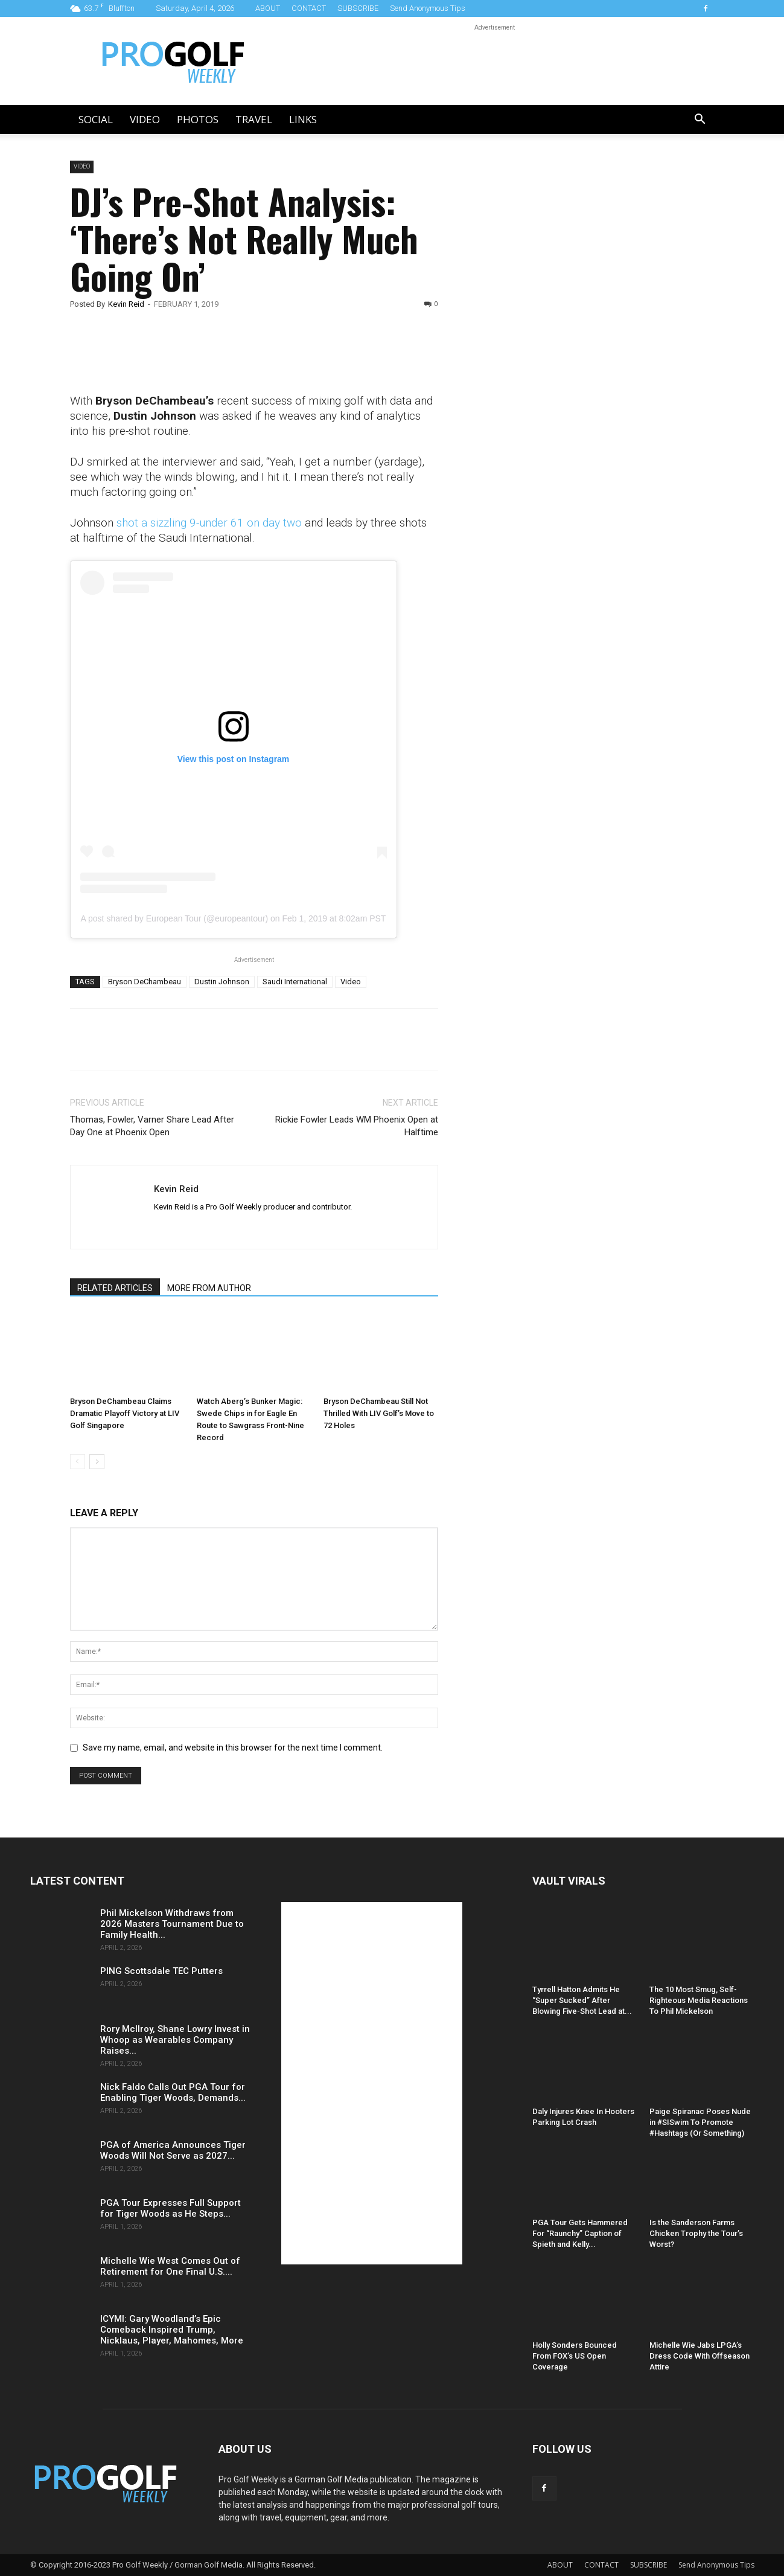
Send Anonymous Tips (427, 8)
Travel (253, 119)
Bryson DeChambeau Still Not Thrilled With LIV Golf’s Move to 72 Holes (378, 1413)
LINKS (303, 119)
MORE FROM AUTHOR (209, 1288)
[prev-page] (77, 1461)
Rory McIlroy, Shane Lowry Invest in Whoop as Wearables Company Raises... (175, 2039)
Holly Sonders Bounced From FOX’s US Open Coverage (574, 2356)
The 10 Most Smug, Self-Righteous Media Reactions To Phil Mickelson (698, 2000)
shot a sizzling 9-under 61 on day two (209, 523)
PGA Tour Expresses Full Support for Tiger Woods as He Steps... (170, 2208)
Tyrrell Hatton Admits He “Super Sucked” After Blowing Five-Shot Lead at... (582, 2000)
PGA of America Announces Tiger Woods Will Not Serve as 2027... (173, 2150)
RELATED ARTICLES (115, 1288)
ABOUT (267, 8)
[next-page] (96, 1461)
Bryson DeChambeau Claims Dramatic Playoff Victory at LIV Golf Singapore (124, 1413)
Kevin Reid (126, 304)
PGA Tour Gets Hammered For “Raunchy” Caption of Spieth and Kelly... (580, 2233)
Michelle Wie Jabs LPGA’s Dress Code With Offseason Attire (699, 2356)
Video (145, 119)
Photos (197, 119)
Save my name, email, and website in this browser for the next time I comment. (233, 1747)
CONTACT (309, 8)
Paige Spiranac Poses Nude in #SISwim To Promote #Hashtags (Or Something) (700, 2122)
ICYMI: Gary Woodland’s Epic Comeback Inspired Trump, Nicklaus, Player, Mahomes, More (171, 2329)
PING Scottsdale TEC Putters (161, 1971)
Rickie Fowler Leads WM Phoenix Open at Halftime (356, 1126)
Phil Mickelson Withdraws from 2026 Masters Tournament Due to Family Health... (172, 1924)
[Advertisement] (557, 367)
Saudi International (295, 981)
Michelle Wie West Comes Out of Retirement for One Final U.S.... (170, 2266)
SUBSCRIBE (357, 8)
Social (95, 119)
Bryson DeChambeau (144, 981)
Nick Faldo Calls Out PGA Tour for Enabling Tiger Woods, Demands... (173, 2092)
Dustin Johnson (221, 981)
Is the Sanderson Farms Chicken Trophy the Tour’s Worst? (696, 2233)
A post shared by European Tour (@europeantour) (174, 918)
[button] (700, 120)
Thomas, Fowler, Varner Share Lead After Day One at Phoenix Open (152, 1126)
